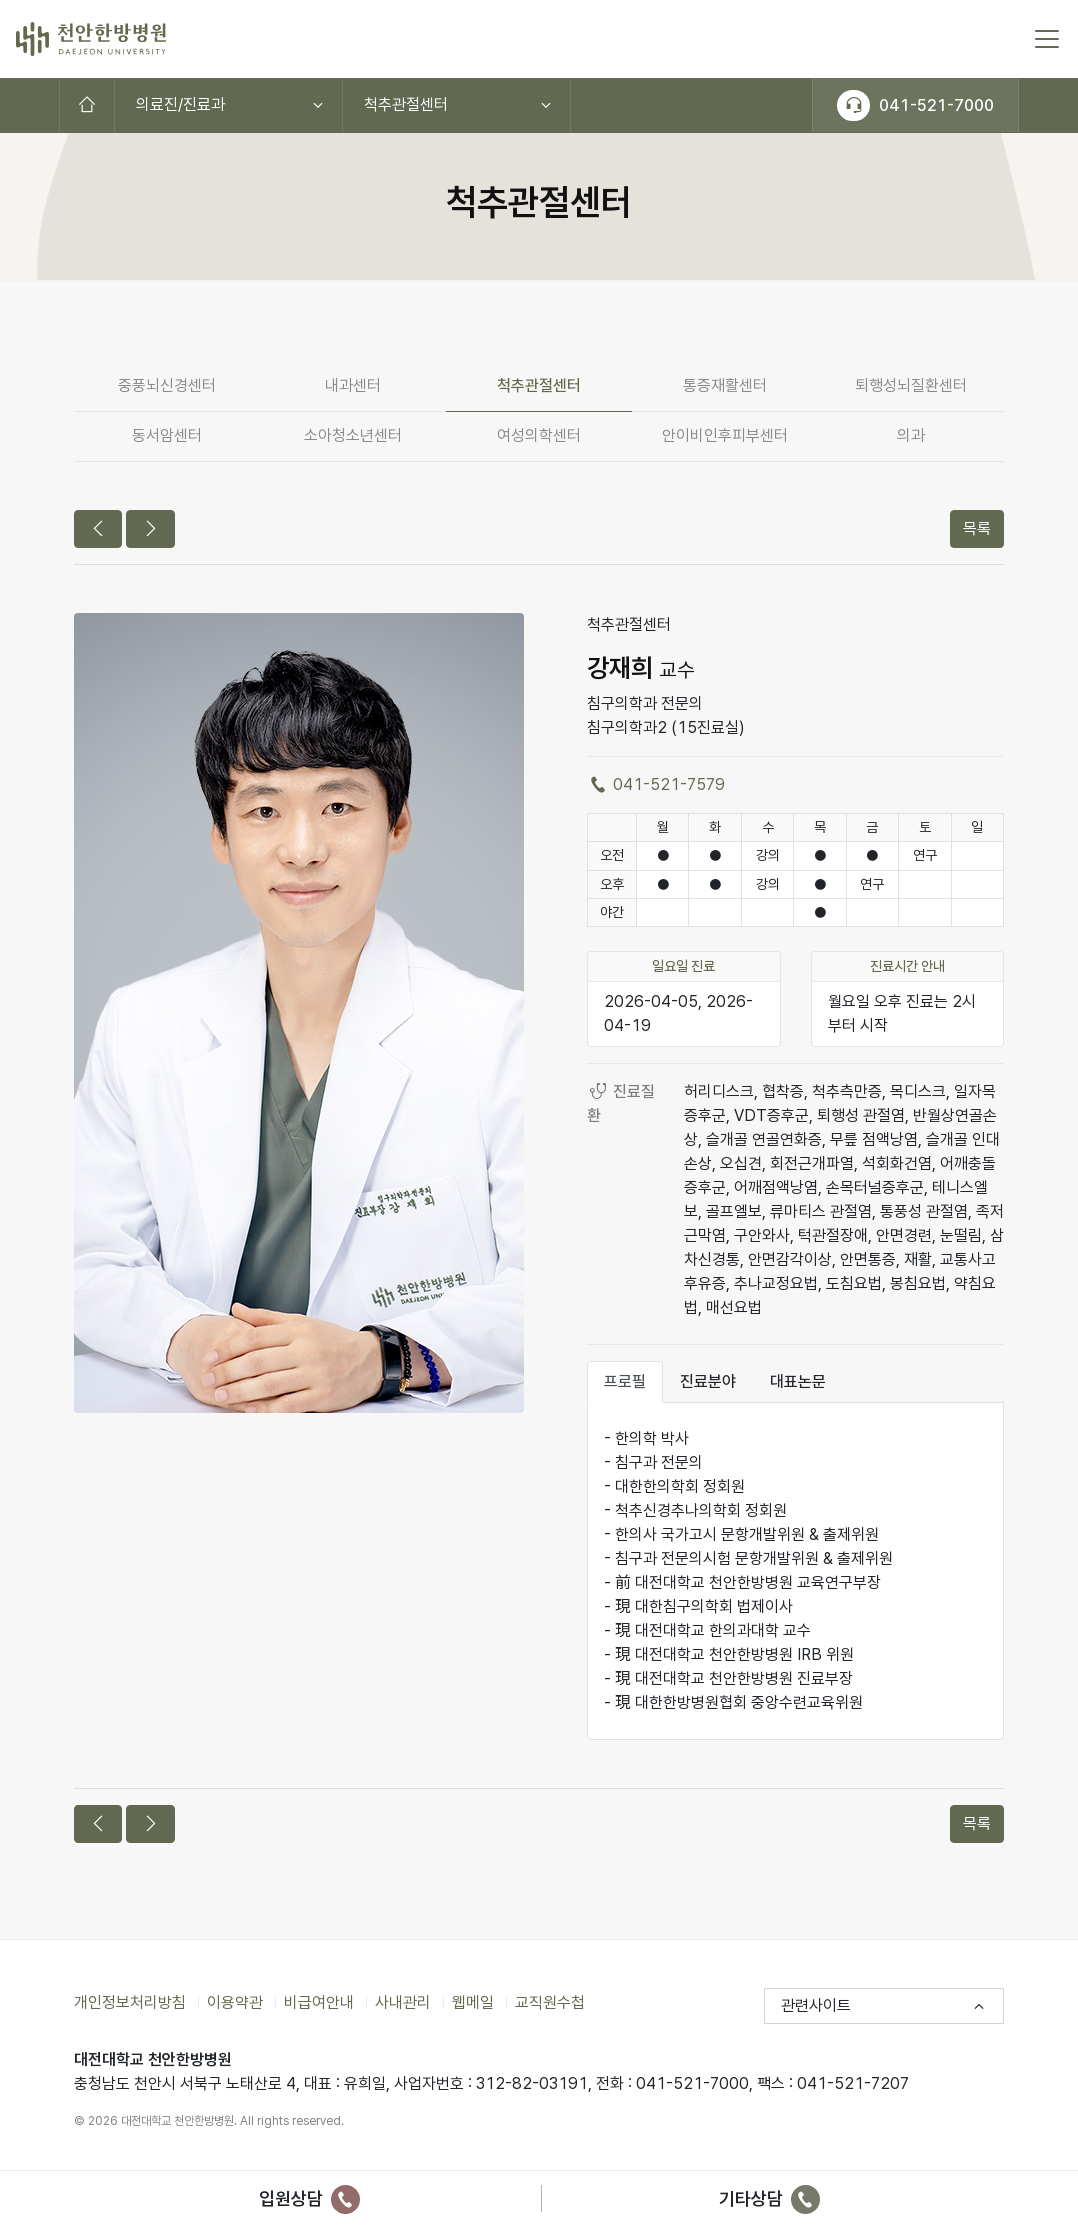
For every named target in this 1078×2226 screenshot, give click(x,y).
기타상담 (769, 2198)
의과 (911, 435)
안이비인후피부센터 (725, 435)
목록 (977, 528)
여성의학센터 (539, 435)
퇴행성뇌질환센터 (911, 385)
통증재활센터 (725, 385)
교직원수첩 (550, 2002)
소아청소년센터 (353, 435)
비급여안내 (319, 2002)
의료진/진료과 (180, 104)
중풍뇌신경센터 (167, 385)
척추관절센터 (406, 104)
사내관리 (403, 2002)
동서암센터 (167, 435)
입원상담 (309, 2198)
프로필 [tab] (625, 1381)
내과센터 (353, 385)
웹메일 (473, 2002)
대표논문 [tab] (798, 1381)
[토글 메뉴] (1047, 39)
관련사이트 (816, 2005)
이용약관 (235, 2002)
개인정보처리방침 (130, 2002)
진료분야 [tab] (708, 1381)
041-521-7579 (656, 784)
